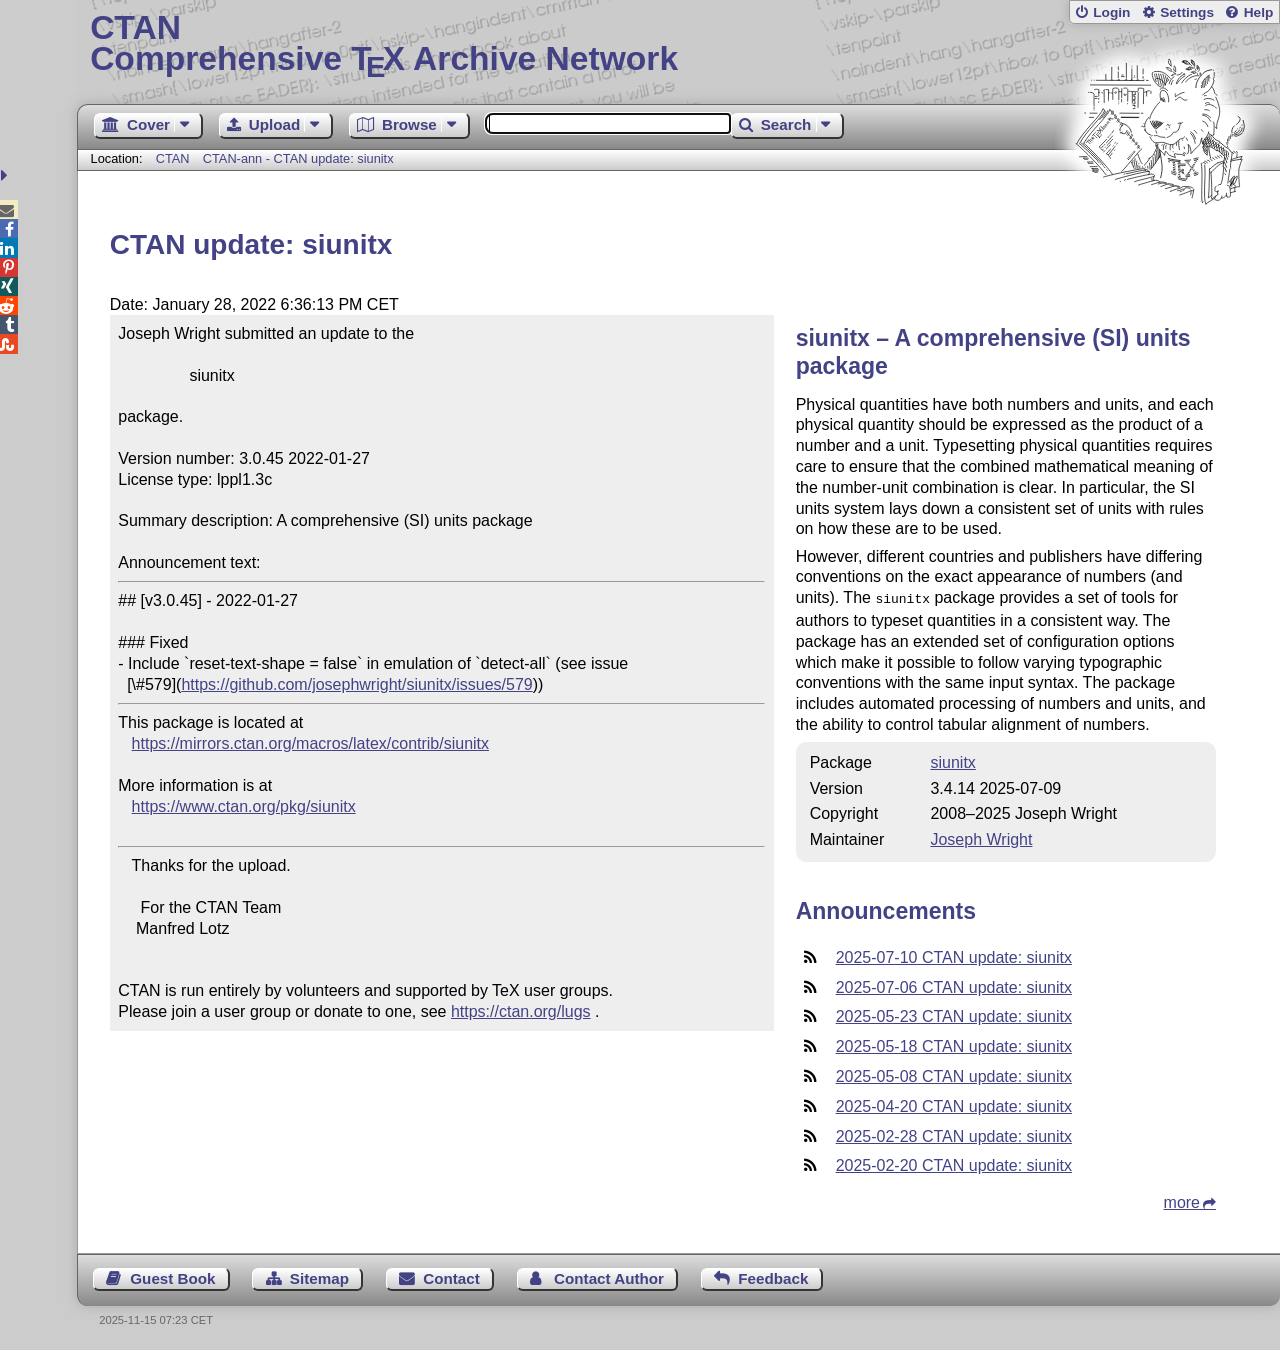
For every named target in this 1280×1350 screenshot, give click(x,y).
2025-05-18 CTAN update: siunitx (954, 1044)
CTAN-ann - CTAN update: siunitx (298, 158)
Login (1111, 12)
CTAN (173, 158)
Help (1259, 12)
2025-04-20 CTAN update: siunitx (954, 1104)
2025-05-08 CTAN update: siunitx (954, 1074)
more (1182, 1200)
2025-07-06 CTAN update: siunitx (954, 985)
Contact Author (609, 1276)
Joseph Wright (981, 837)
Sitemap (319, 1276)
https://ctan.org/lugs (521, 1011)
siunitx (952, 760)
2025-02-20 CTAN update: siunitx (954, 1163)
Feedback (773, 1276)
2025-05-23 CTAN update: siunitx (954, 1014)
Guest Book (172, 1276)
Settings (1187, 12)
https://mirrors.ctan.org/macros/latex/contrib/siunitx (310, 743)
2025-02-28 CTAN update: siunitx (954, 1134)
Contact (451, 1276)
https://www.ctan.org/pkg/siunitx (244, 806)
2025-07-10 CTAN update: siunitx (954, 955)
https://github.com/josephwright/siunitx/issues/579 (356, 684)
